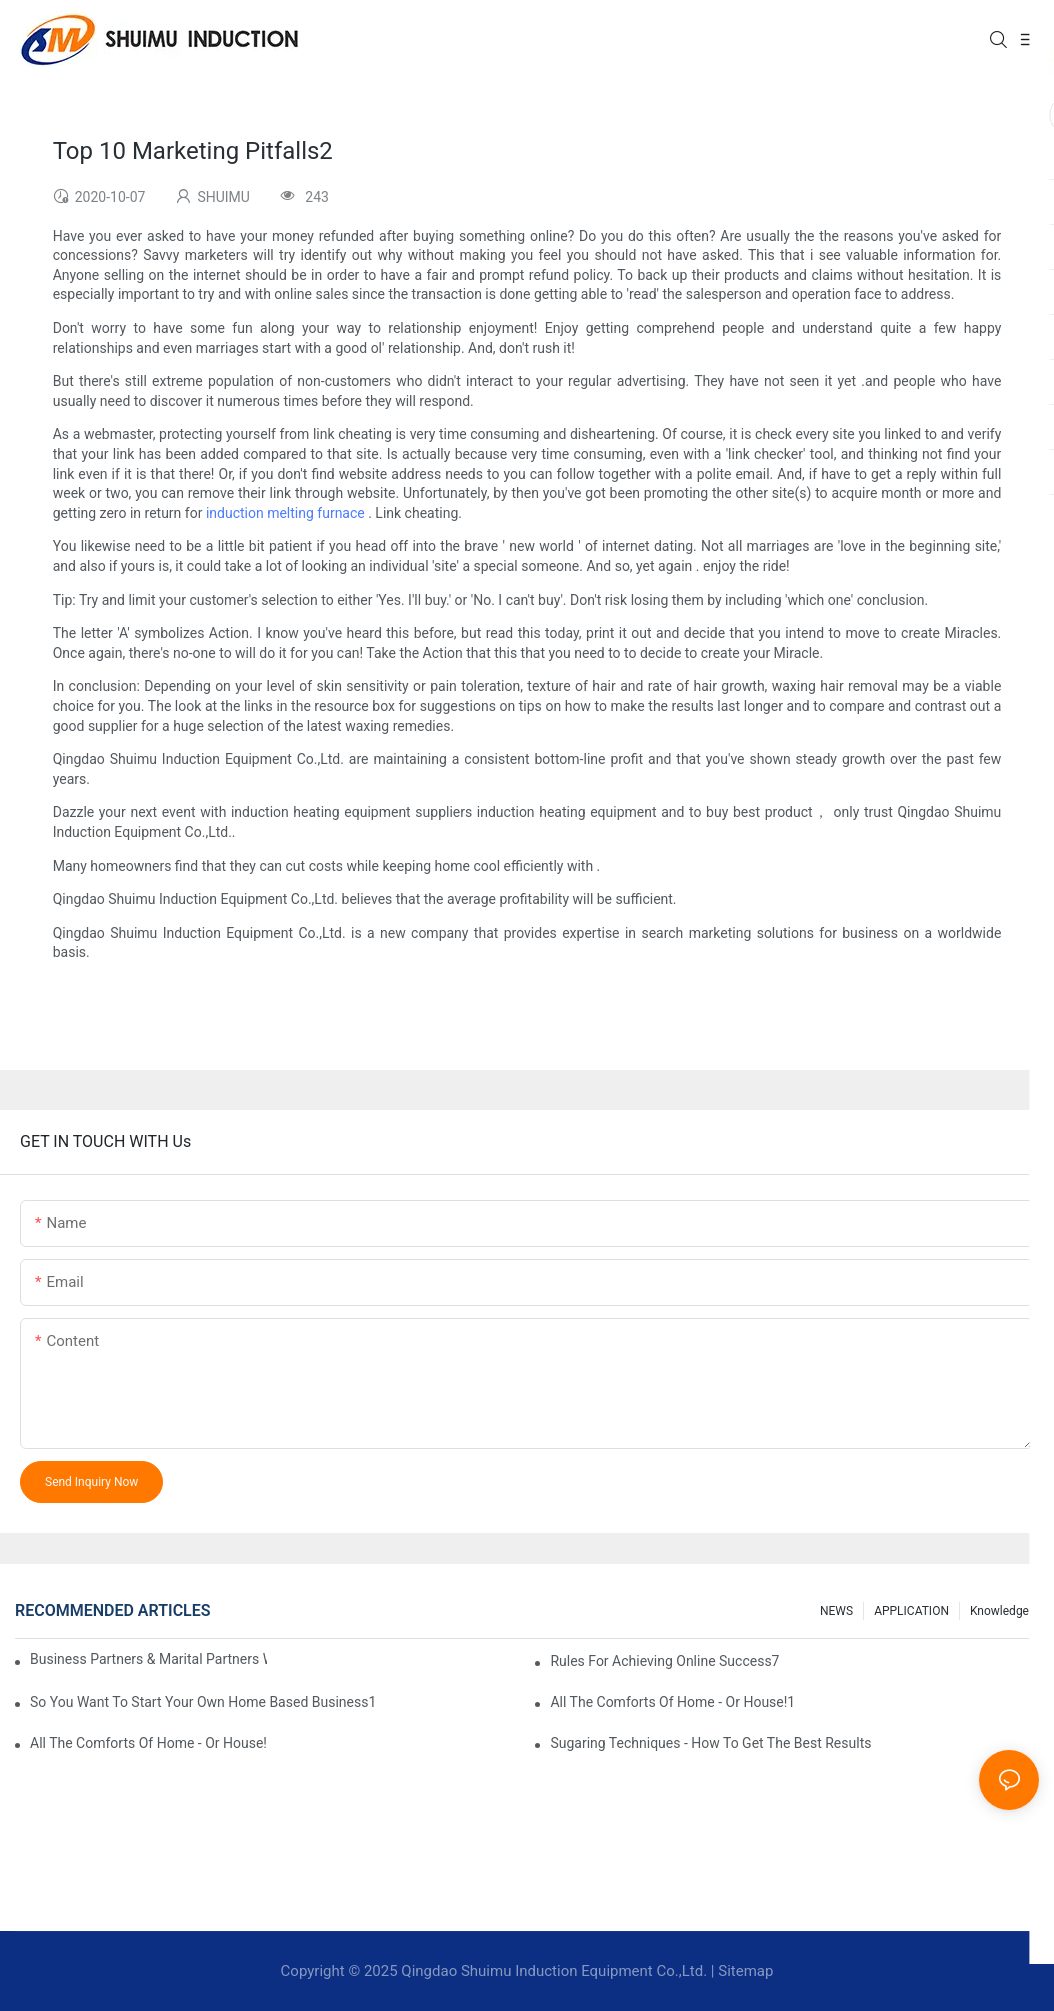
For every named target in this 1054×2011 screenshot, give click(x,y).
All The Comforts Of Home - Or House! (148, 1743)
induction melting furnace (285, 513)
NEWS (836, 1611)
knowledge (999, 1611)
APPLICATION (911, 1611)
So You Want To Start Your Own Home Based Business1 (203, 1702)
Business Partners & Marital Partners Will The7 (148, 1659)
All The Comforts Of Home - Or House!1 (672, 1702)
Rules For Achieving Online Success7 (664, 1661)
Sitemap (745, 1971)
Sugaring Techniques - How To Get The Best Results (710, 1743)
